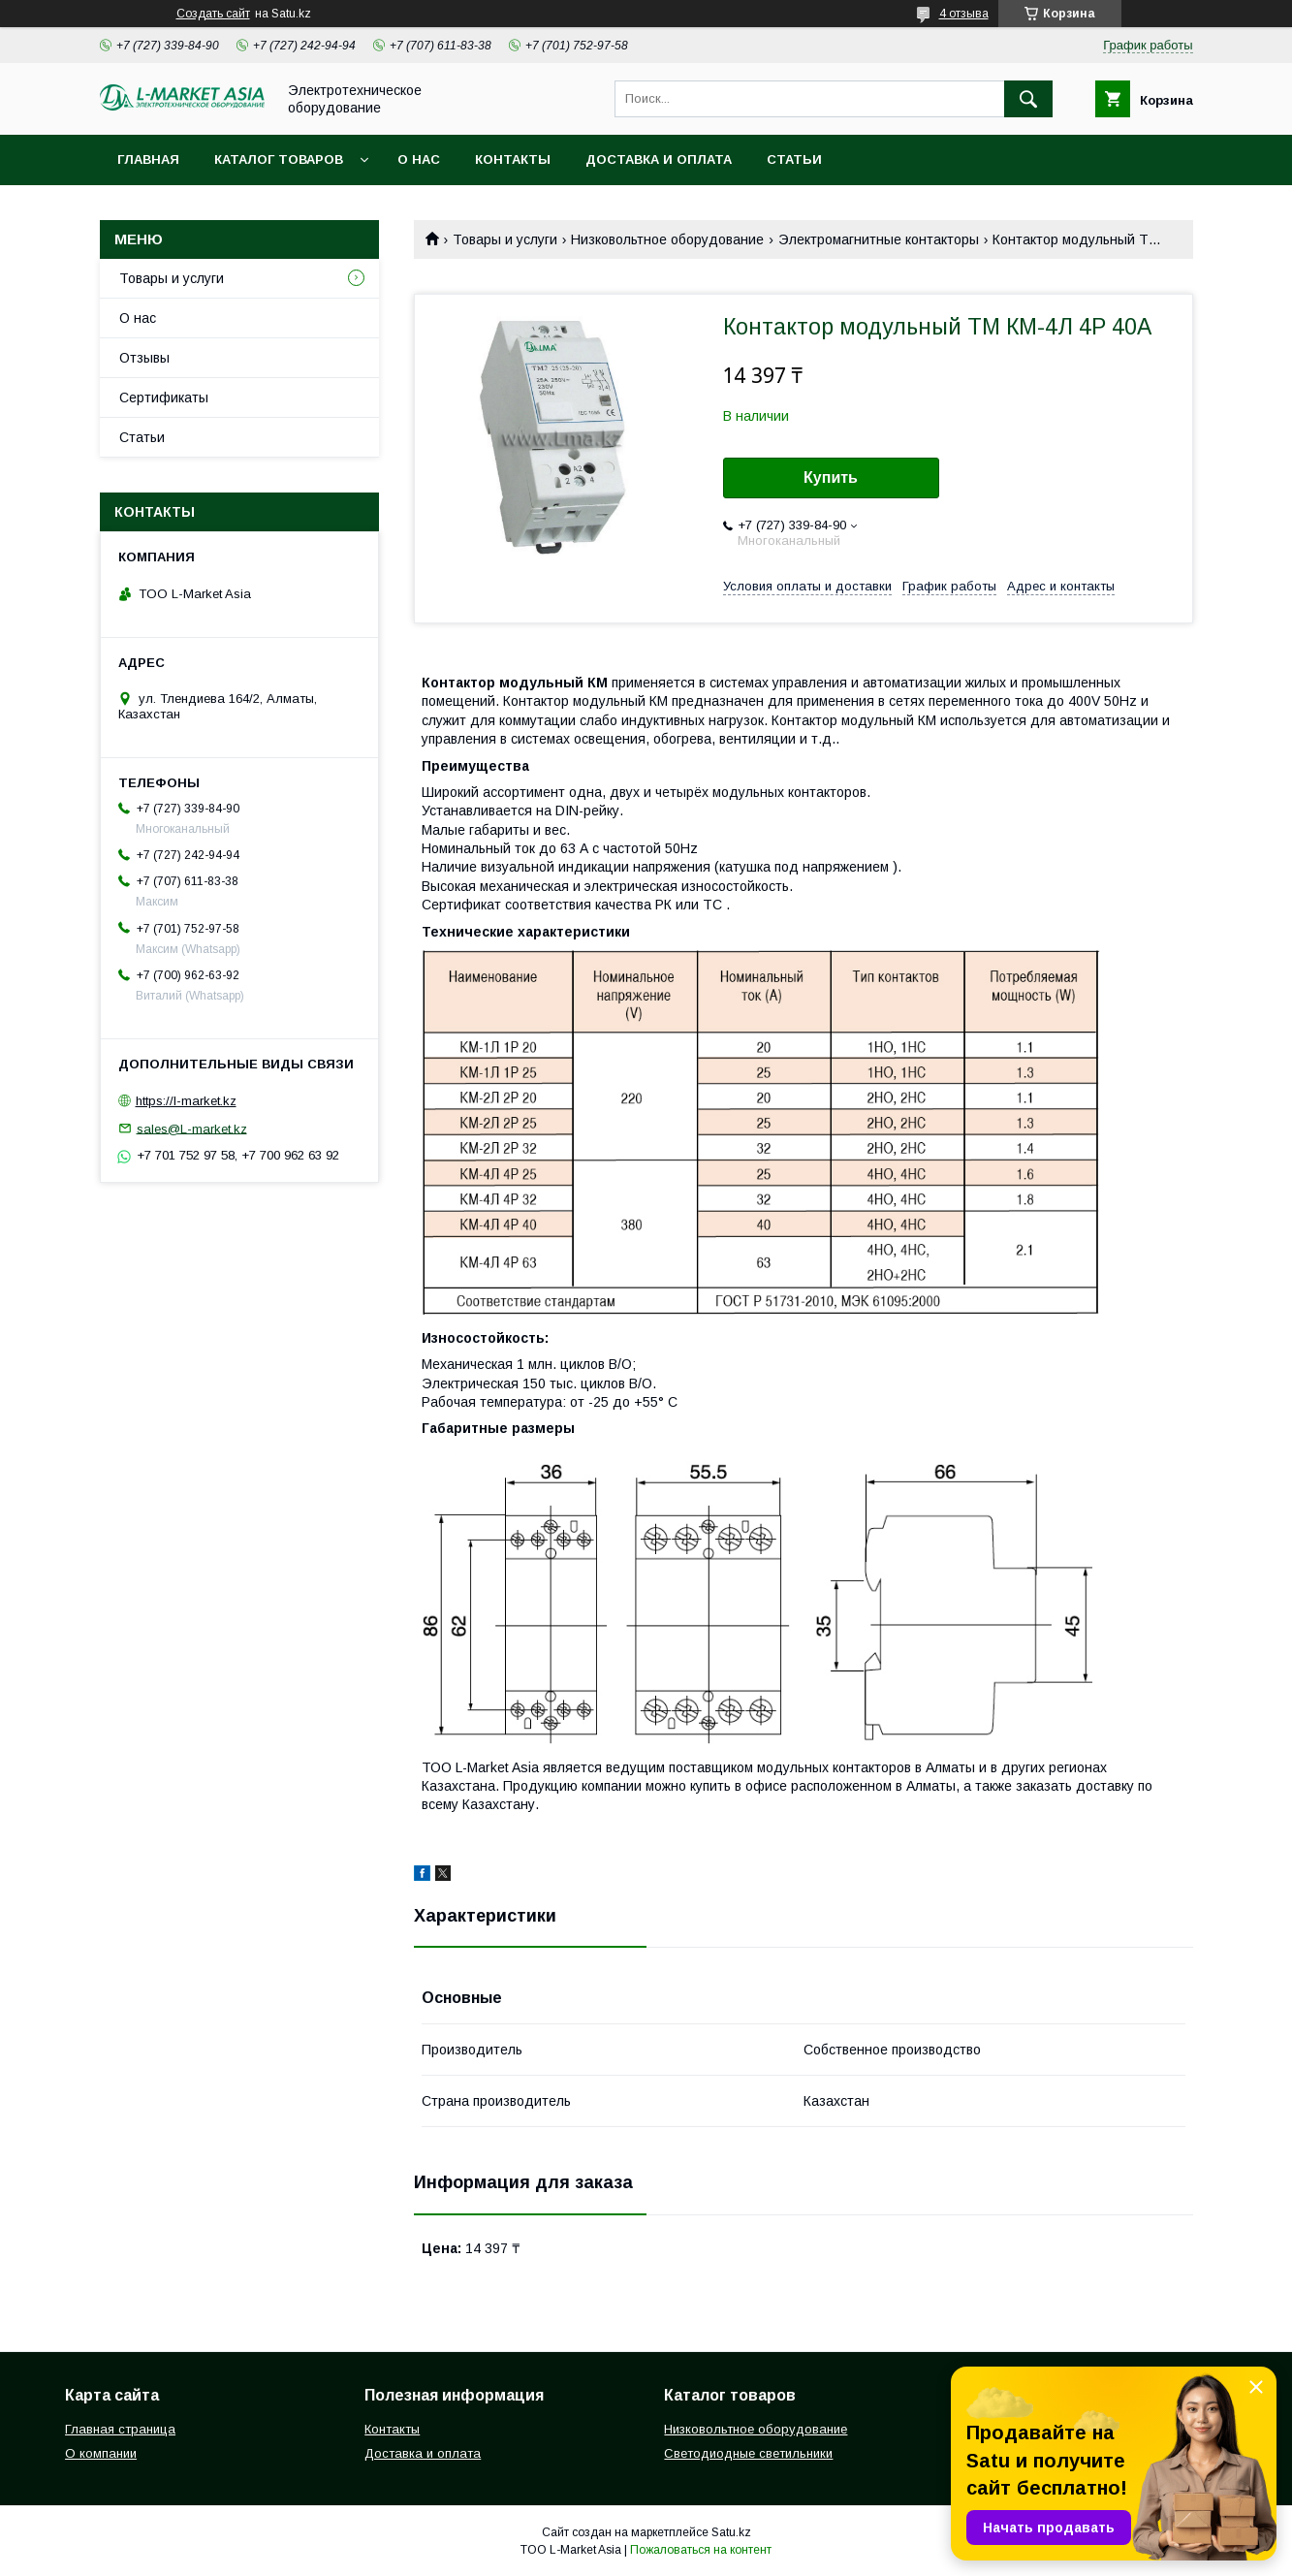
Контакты (513, 159)
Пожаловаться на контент (701, 2550)
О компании (101, 2453)
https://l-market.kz (186, 1101)
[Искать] (1028, 98)
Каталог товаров (278, 159)
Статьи (794, 159)
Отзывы (144, 358)
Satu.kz (731, 2532)
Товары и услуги (505, 239)
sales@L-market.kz (192, 1128)
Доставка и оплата (658, 159)
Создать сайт (213, 13)
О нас (418, 159)
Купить (831, 477)
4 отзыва (964, 13)
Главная (148, 159)
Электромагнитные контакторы (878, 239)
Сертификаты (163, 397)
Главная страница (120, 2429)
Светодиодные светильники (748, 2453)
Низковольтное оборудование (667, 239)
